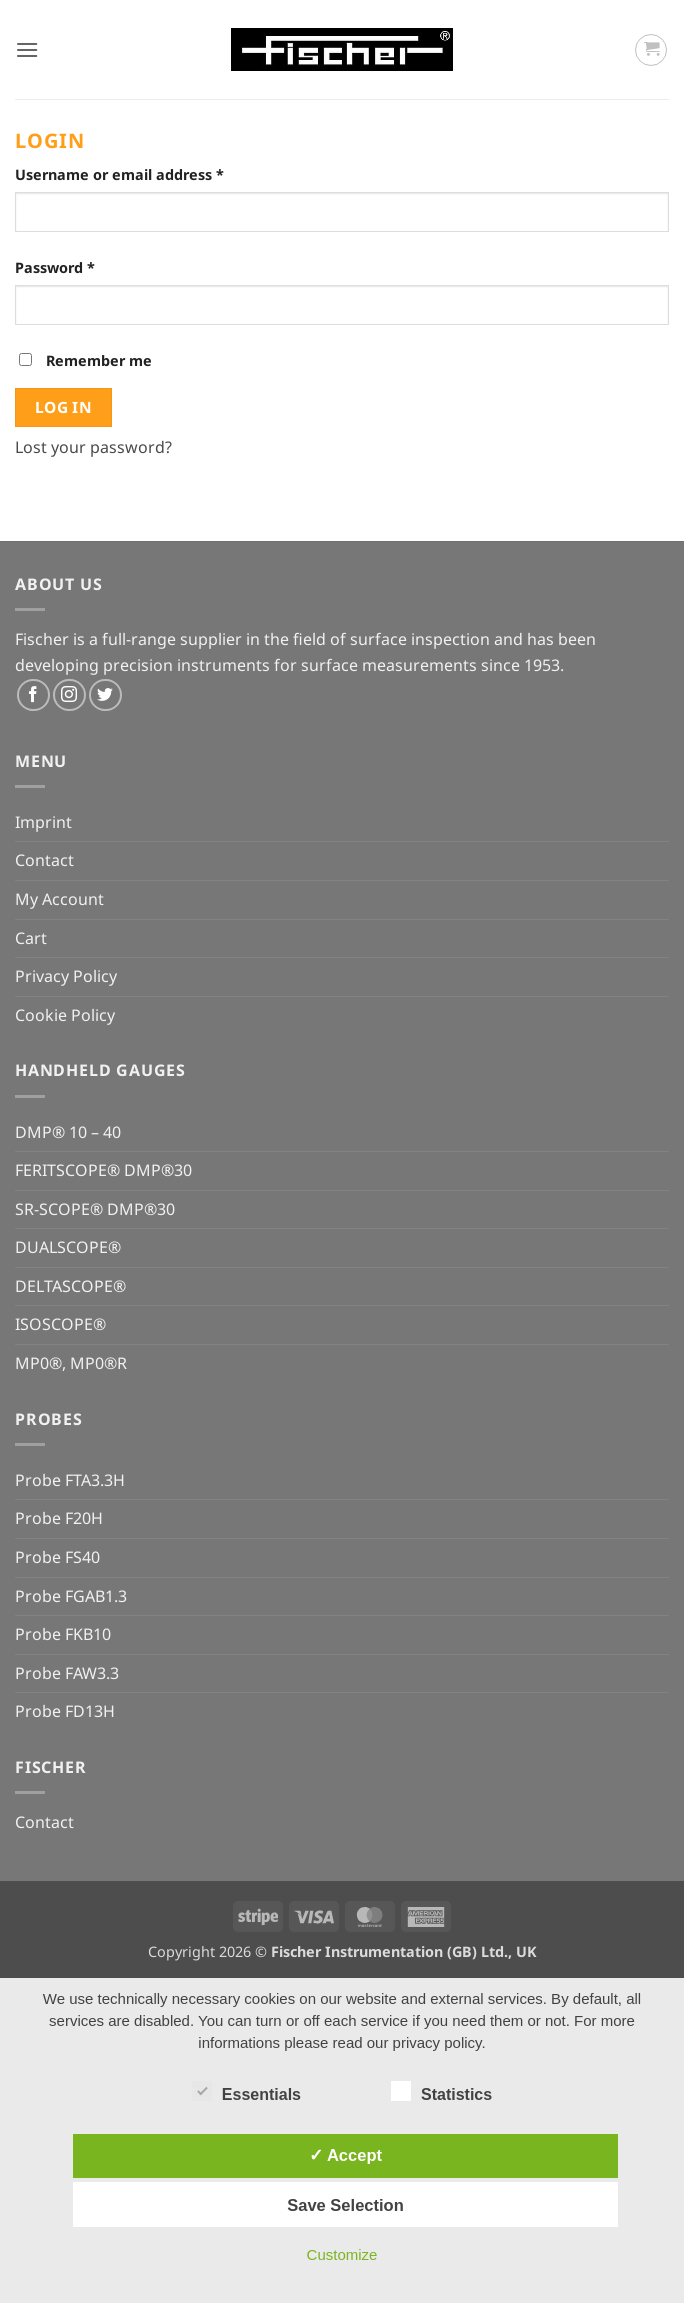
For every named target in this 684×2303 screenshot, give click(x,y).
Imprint (43, 822)
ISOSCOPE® (60, 1324)
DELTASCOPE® (70, 1286)
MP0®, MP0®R (71, 1363)
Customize (342, 2254)
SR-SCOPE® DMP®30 (95, 1209)
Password (86, 266)
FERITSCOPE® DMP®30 (103, 1170)
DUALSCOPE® (68, 1247)
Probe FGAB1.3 (71, 1596)
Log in (64, 407)
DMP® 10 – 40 (68, 1132)
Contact (44, 860)
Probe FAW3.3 (67, 1673)
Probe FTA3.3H (70, 1480)
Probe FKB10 (63, 1634)
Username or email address (151, 173)
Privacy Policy (66, 976)
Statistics (441, 2092)
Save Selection (345, 2205)
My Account (59, 899)
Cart (31, 938)
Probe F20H (59, 1518)
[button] (27, 49)
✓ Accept (345, 2155)
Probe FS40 (57, 1557)
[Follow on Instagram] (69, 695)
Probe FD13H (65, 1711)
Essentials (246, 2092)
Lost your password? (93, 447)
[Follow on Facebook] (33, 695)
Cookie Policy (65, 1015)
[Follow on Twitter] (105, 695)
